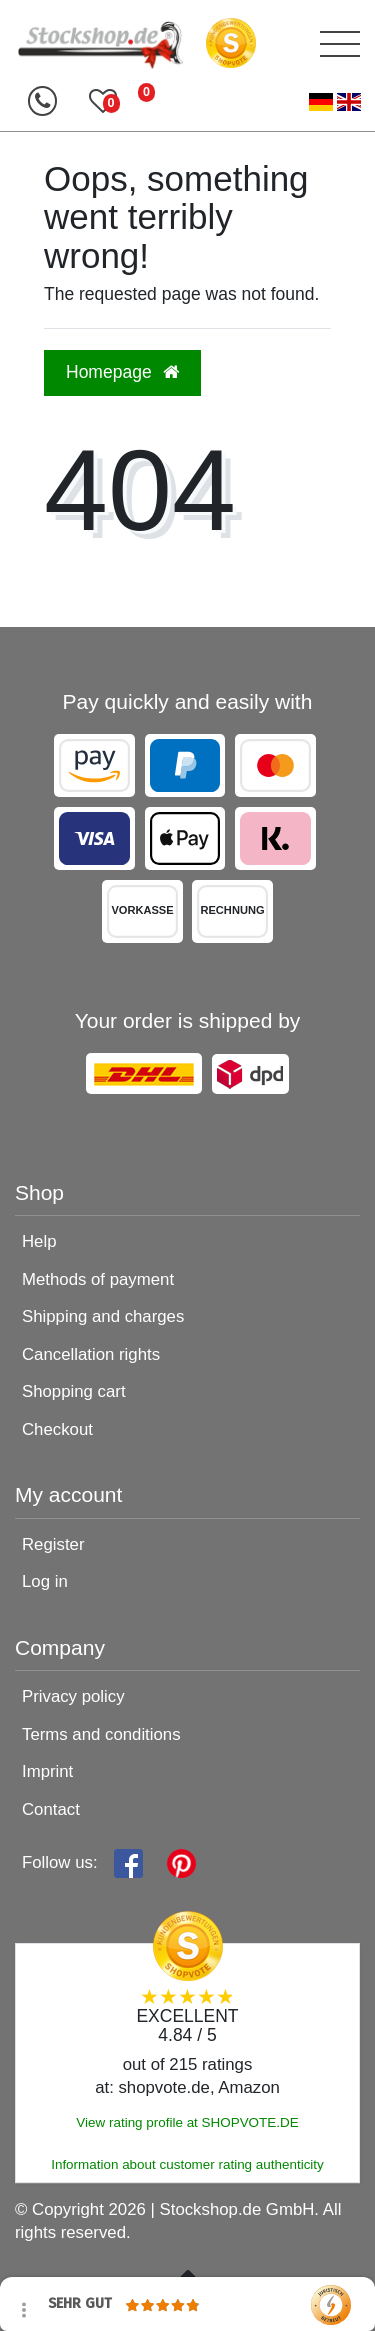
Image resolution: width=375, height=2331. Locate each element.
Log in (45, 1581)
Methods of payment (98, 1279)
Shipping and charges (103, 1316)
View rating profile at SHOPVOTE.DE (187, 2122)
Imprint (47, 1771)
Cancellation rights (91, 1354)
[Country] (335, 102)
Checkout (57, 1429)
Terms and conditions (101, 1734)
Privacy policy (73, 1696)
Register (53, 1544)
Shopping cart (74, 1391)
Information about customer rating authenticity (187, 2164)
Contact (51, 1809)
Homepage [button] (122, 372)
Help (39, 1241)
